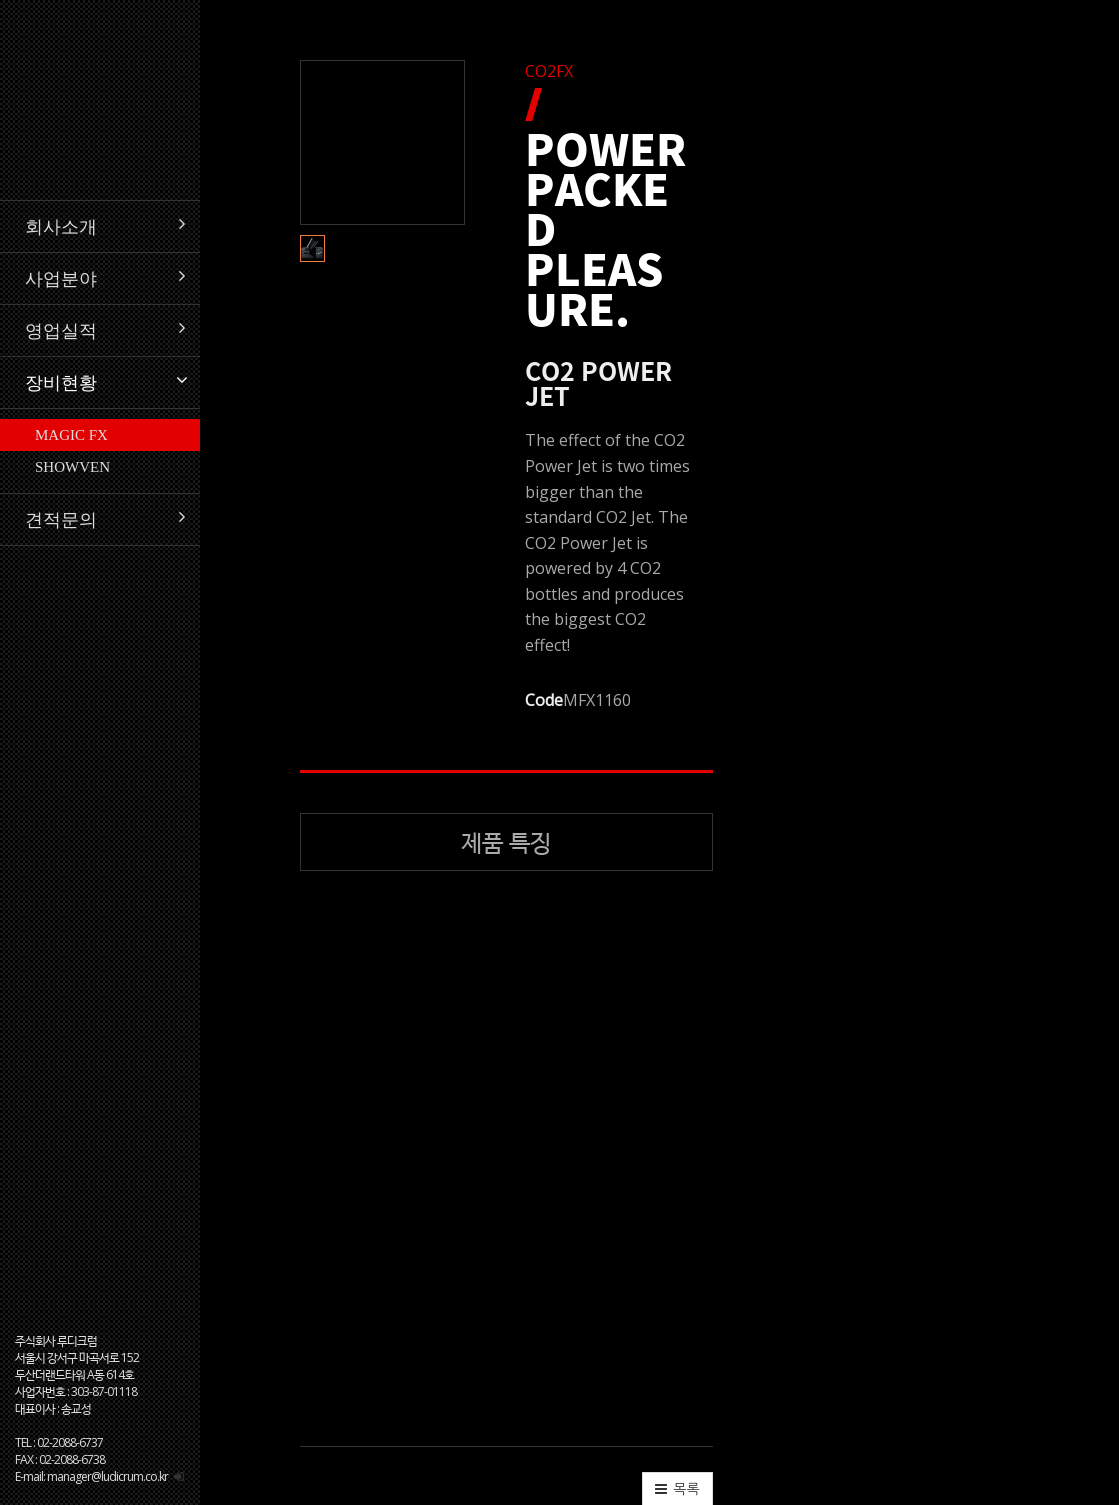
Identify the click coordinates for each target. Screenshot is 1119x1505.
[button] (330, 384)
